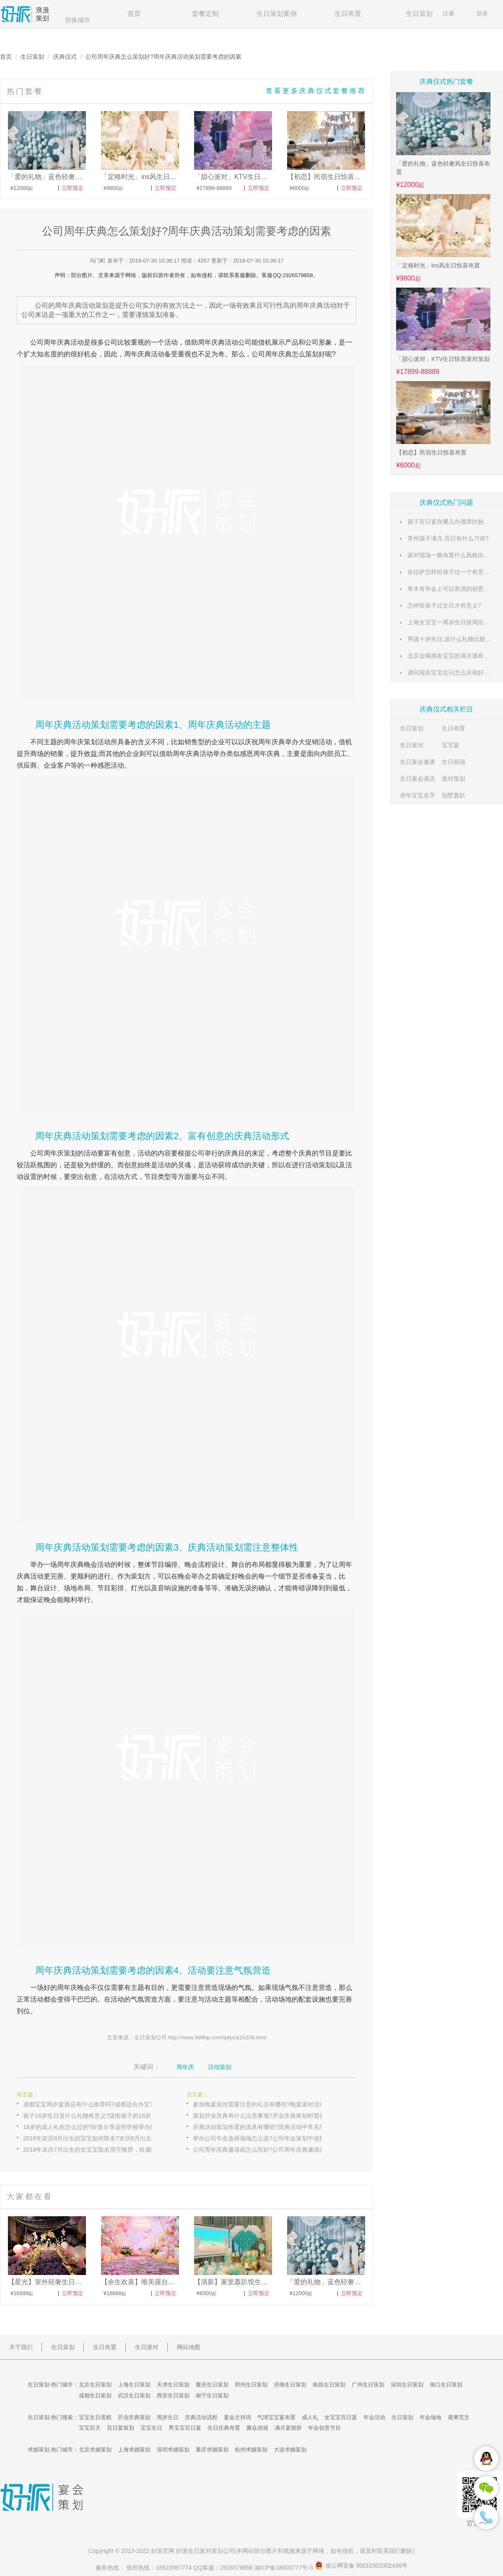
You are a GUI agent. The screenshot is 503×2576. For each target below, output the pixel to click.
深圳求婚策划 (173, 2449)
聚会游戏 (257, 2428)
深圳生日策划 (407, 2384)
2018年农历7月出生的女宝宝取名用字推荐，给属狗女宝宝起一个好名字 (96, 2149)
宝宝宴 (450, 745)
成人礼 (310, 2417)
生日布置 (347, 13)
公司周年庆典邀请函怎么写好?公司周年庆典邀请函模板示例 (266, 2149)
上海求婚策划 (134, 2449)
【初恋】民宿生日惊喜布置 (431, 452)
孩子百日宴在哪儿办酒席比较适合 (451, 521)
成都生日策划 (95, 2395)
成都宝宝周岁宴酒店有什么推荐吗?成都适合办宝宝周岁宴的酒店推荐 (96, 2104)
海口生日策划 (446, 2384)
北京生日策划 (95, 2384)
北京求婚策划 (95, 2449)
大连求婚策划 (290, 2449)
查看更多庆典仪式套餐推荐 (316, 90)
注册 (448, 13)
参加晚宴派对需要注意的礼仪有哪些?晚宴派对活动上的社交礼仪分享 (266, 2104)
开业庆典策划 (134, 2417)
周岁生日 (168, 2417)
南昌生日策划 (329, 2384)
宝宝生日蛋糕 (95, 2417)
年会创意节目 (324, 2428)
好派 (157, 2550)
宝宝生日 (151, 2428)
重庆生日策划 (212, 2384)
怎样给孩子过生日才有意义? (444, 605)
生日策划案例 (277, 13)
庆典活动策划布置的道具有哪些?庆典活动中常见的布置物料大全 (266, 2127)
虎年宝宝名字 (417, 795)
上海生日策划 (134, 2384)
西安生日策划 (173, 2395)
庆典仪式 (65, 56)
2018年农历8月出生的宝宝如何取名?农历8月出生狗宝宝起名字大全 (96, 2138)
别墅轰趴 (453, 795)
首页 (134, 13)
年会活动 (374, 2417)
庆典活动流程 (201, 2417)
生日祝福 (453, 761)
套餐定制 (205, 13)
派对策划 (453, 778)
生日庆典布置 (223, 2428)
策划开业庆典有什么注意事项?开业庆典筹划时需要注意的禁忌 (266, 2115)
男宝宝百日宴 (185, 2428)
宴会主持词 (237, 2417)
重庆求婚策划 (212, 2449)
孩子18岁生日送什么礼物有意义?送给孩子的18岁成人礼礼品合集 (96, 2115)
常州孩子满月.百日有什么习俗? (448, 538)
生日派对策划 (205, 2550)
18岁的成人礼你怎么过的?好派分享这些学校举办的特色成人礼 (96, 2127)
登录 (482, 13)
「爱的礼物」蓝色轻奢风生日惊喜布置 (443, 167)
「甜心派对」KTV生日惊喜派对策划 (443, 359)
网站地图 (188, 2347)
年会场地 (430, 2417)
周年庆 (54, 342)
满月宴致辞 (288, 2428)
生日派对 (411, 745)
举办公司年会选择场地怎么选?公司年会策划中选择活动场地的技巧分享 (266, 2138)
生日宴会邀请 (417, 761)
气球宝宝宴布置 (276, 2417)
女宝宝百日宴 (340, 2417)
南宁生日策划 (212, 2395)
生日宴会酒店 (417, 778)
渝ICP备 (284, 2567)
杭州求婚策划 (251, 2449)
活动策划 (219, 2067)
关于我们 (21, 2347)
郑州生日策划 (251, 2384)
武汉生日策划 (134, 2395)
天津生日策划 (173, 2384)
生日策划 (419, 13)
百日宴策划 (120, 2428)
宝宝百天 (90, 2428)
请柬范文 (458, 2417)
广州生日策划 (368, 2384)
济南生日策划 (290, 2384)
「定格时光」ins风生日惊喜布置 (438, 265)
